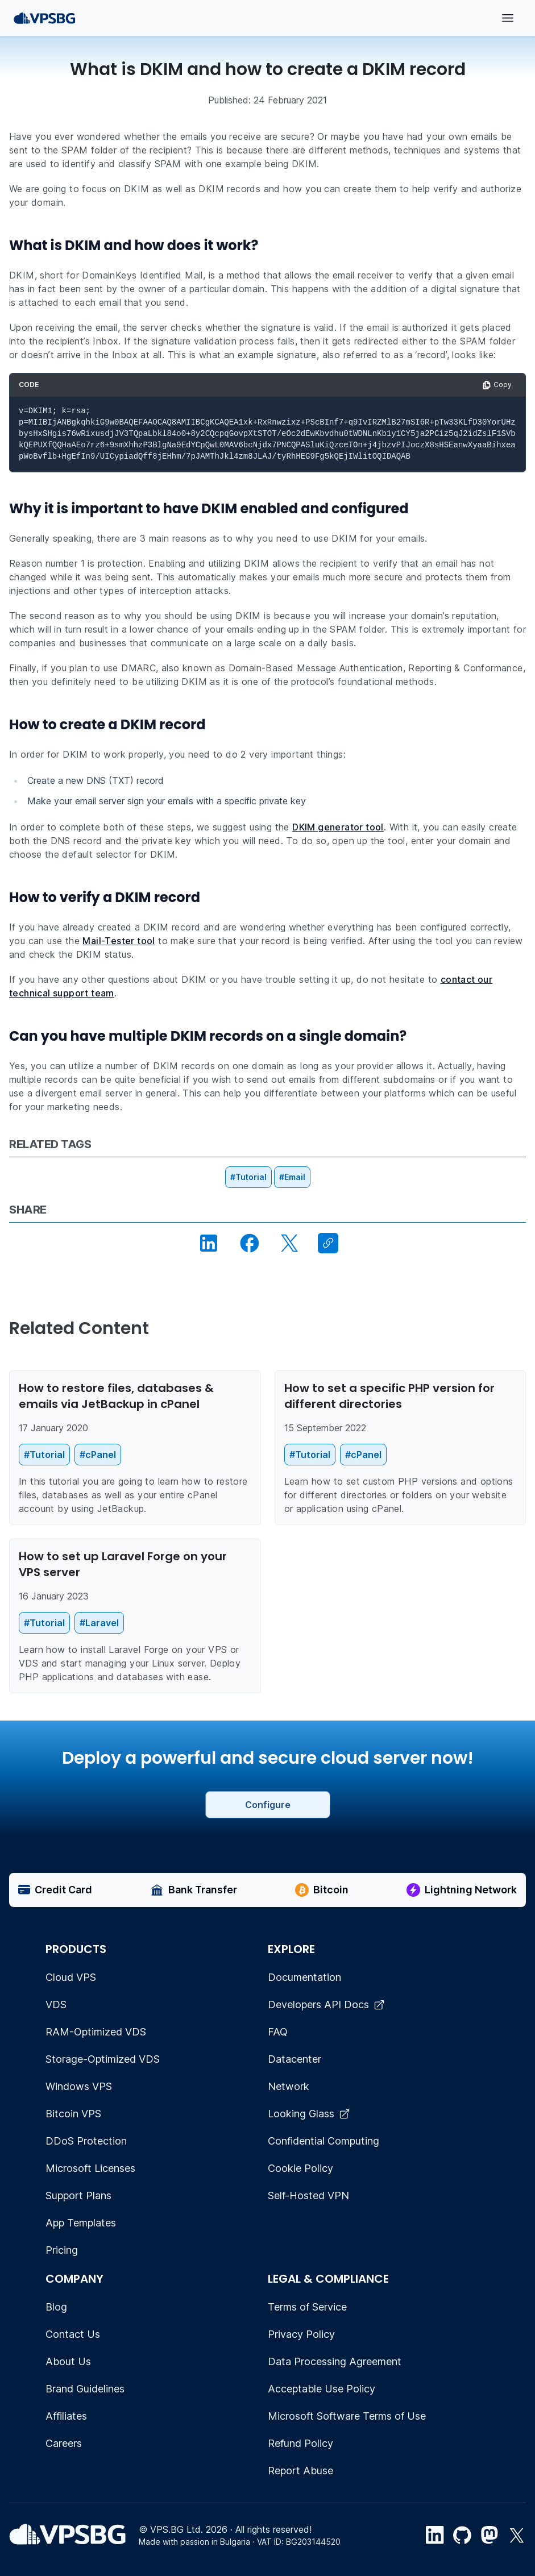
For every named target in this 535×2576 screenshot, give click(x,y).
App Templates (80, 2223)
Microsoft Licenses (90, 2168)
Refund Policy (300, 2443)
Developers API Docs (326, 2004)
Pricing (61, 2250)
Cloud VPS (70, 1977)
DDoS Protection (86, 2141)
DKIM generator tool (338, 827)
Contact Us (72, 2334)
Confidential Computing (323, 2141)
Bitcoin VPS (73, 2114)
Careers (63, 2443)
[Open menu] (507, 18)
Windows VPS (78, 2086)
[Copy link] (328, 1243)
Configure (268, 1804)
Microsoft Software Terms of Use (347, 2416)
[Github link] (462, 2535)
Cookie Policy (300, 2168)
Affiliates (66, 2416)
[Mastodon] (489, 2535)
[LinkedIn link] (435, 2535)
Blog (56, 2307)
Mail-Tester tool (118, 940)
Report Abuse (300, 2471)
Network (288, 2086)
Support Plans (78, 2195)
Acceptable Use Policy (321, 2389)
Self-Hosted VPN (308, 2195)
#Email (292, 1177)
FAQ (278, 2032)
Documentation (304, 1977)
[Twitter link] (517, 2535)
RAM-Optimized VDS (95, 2032)
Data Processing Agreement (334, 2361)
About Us (68, 2361)
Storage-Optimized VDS (102, 2059)
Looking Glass (309, 2114)
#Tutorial (248, 1177)
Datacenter (294, 2059)
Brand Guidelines (85, 2389)
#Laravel (99, 1622)
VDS (56, 2004)
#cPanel (98, 1454)
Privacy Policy (301, 2334)
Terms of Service (307, 2307)
